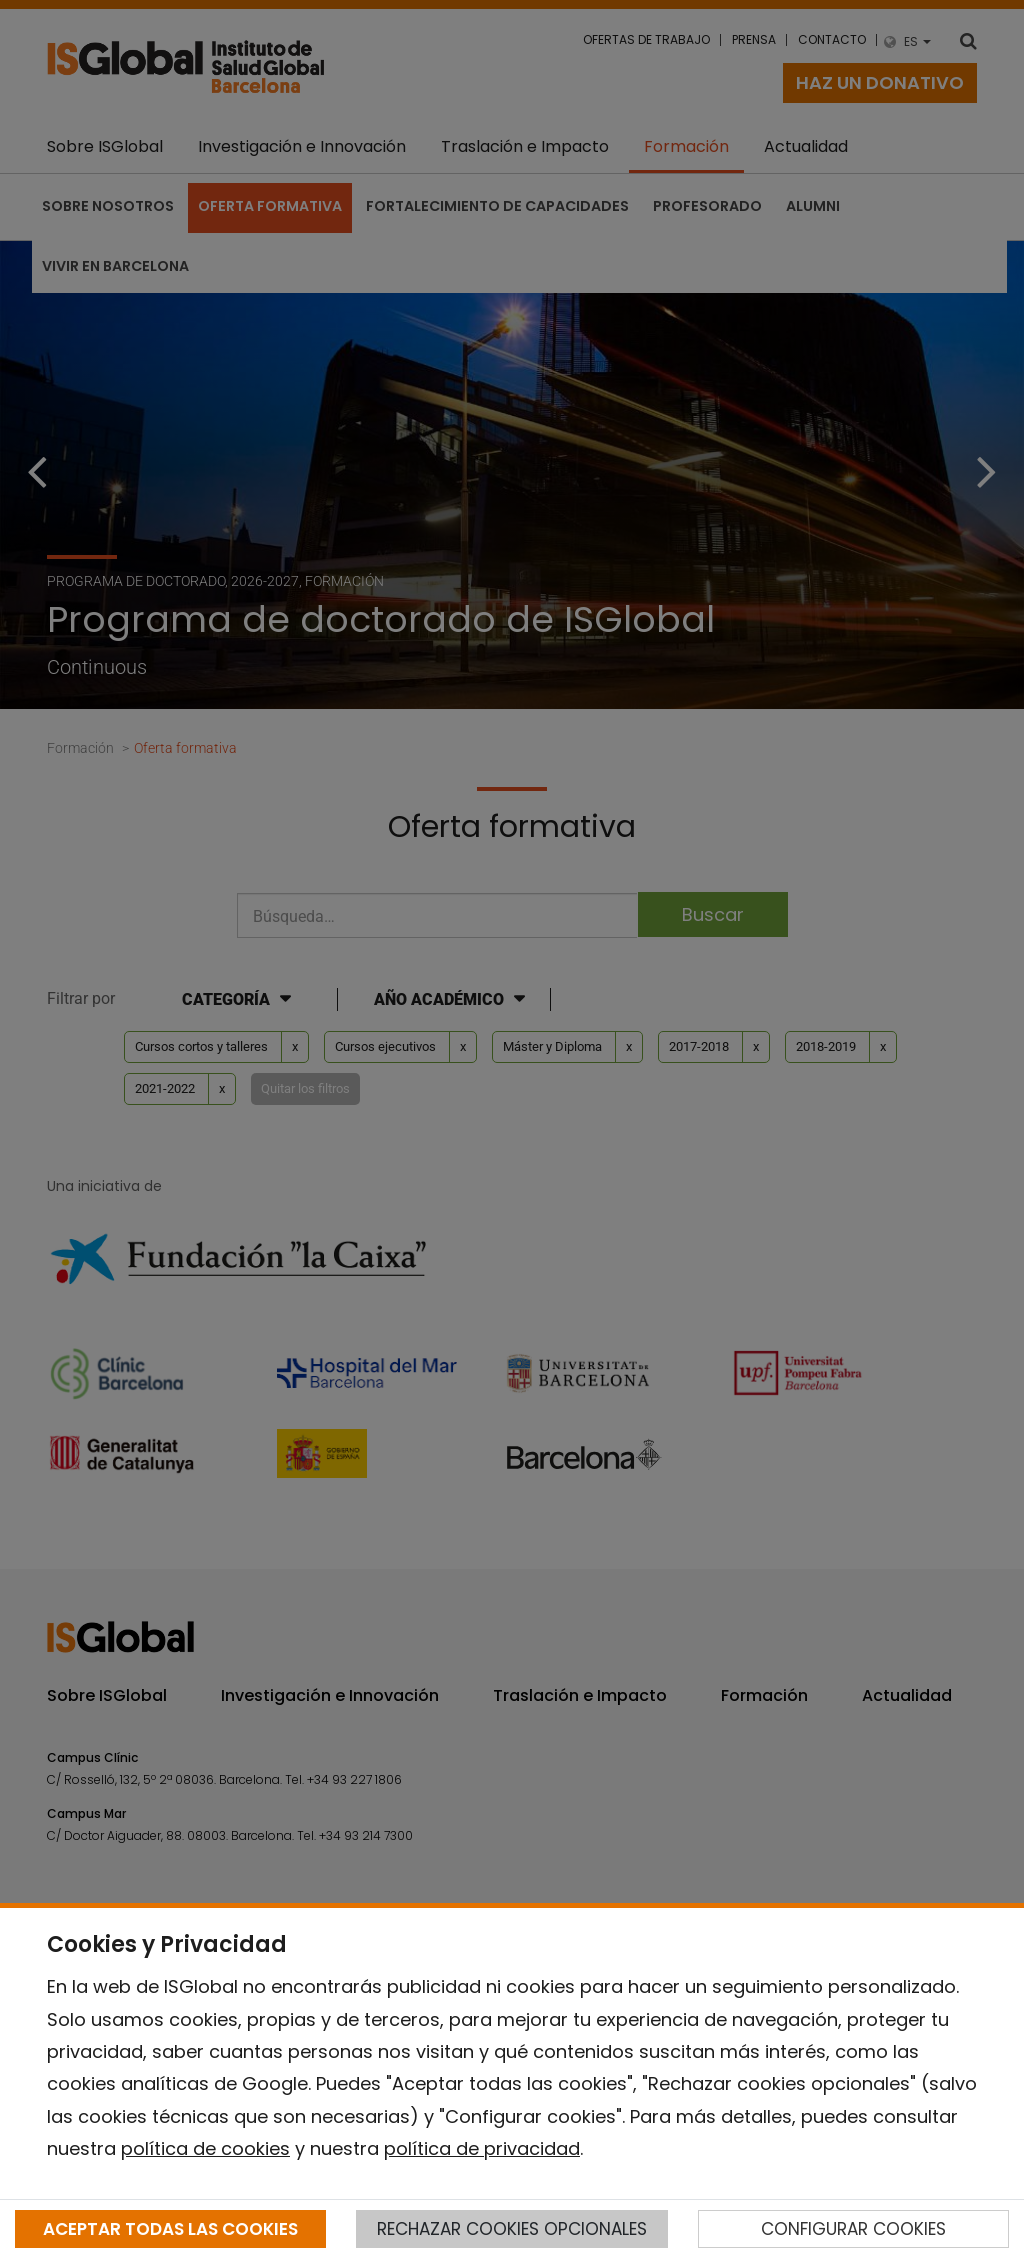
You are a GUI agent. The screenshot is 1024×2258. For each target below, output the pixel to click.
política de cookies (205, 2148)
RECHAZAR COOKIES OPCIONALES (512, 2229)
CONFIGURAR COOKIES (853, 2229)
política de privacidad (482, 2148)
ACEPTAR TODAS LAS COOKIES (170, 2229)
